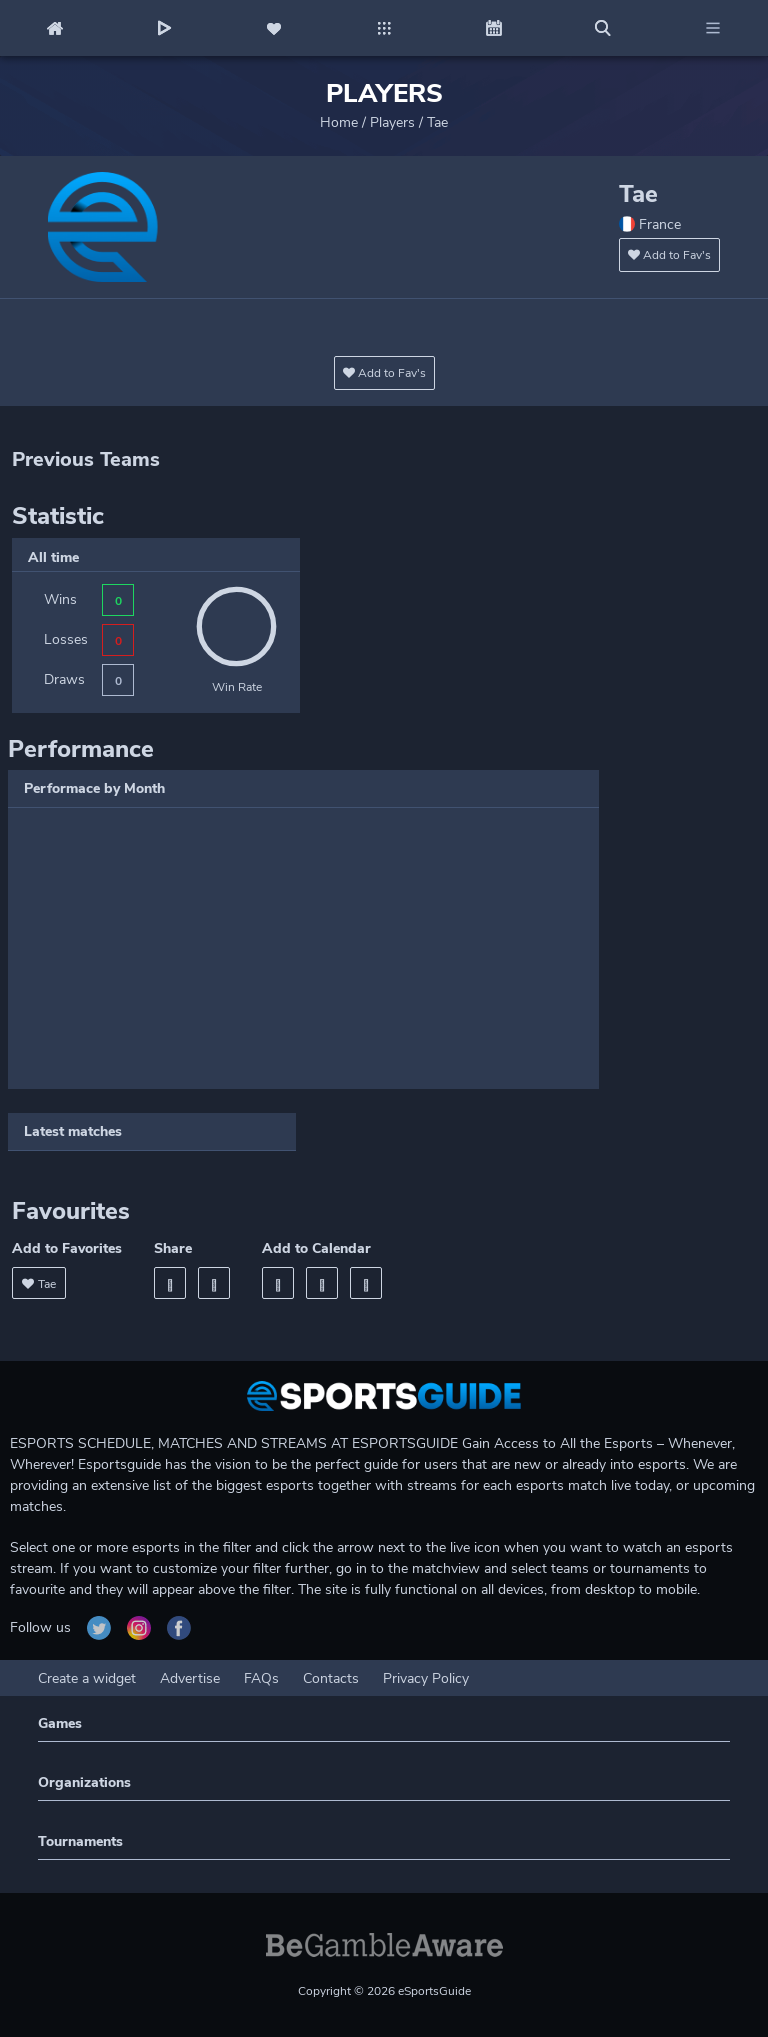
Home (339, 122)
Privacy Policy (426, 1678)
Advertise (190, 1678)
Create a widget (87, 1678)
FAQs (261, 1678)
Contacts (331, 1678)
